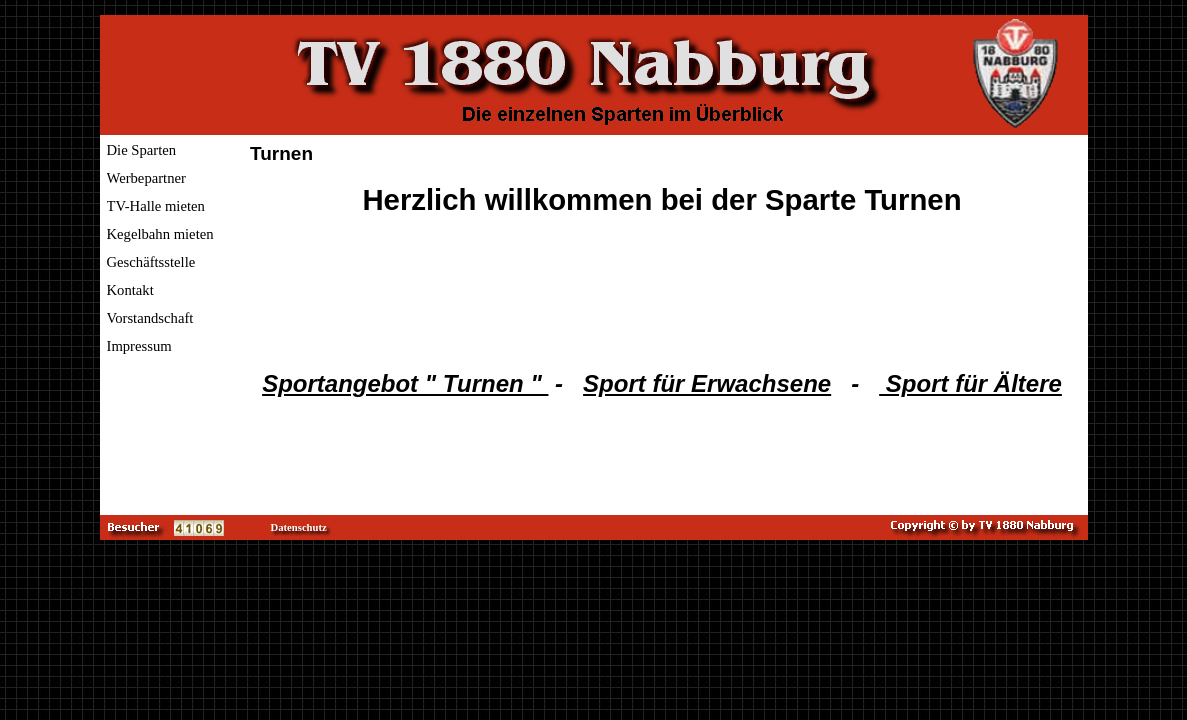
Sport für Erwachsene (707, 383)
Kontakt (130, 290)
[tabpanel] (662, 290)
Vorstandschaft (150, 318)
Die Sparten (142, 150)
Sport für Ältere (970, 383)
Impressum (139, 346)
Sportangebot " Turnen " (405, 383)
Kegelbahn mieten (160, 234)
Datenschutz (299, 527)
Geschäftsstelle (151, 262)
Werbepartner (146, 178)
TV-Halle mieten (156, 206)
